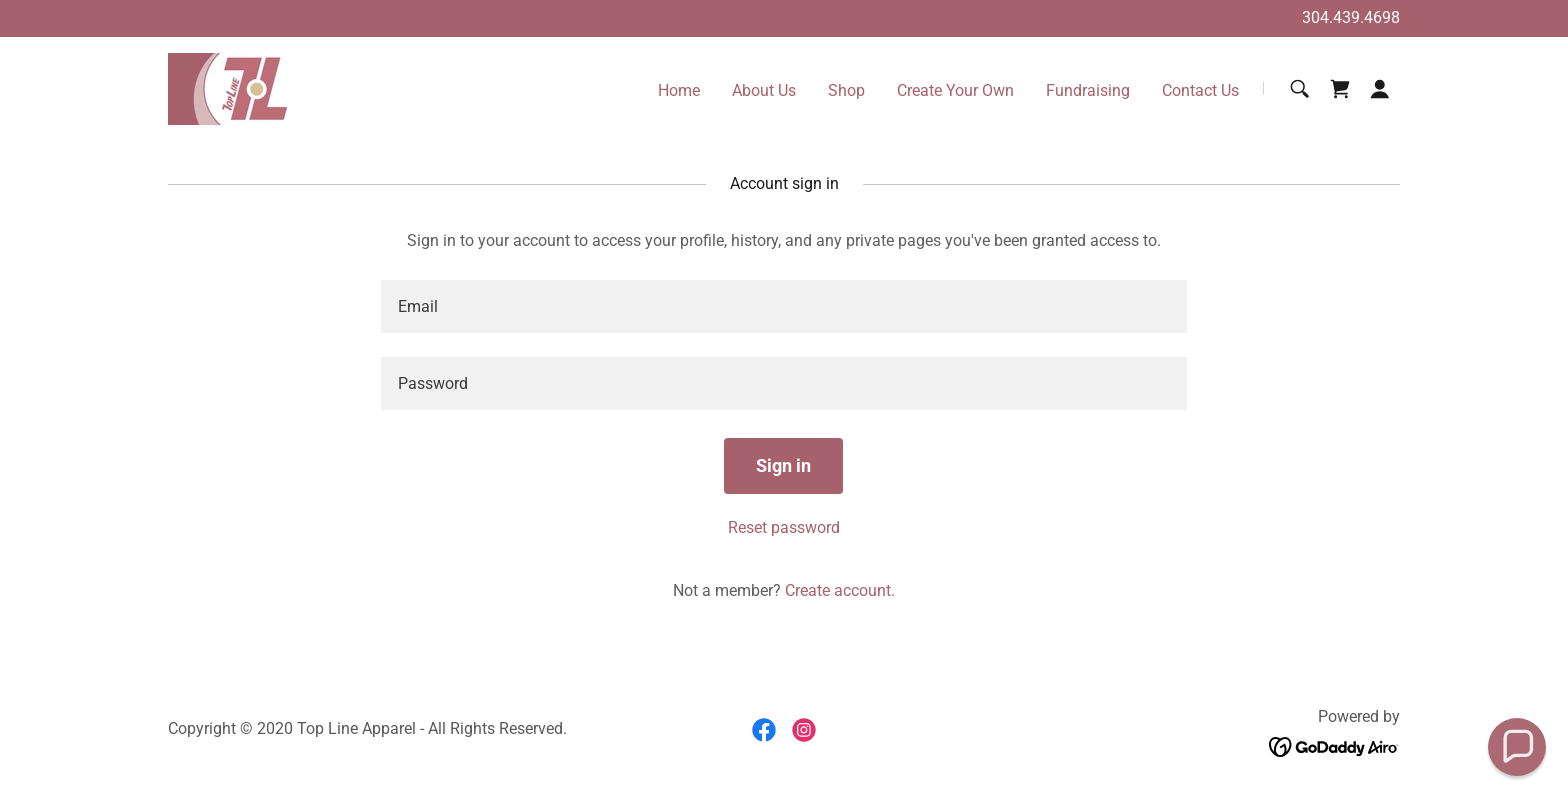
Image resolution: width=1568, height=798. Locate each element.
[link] (229, 87)
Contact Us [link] (1200, 90)
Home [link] (679, 90)
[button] (1380, 89)
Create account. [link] (840, 590)
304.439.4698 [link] (1351, 17)
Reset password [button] (784, 527)
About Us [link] (764, 90)
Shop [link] (846, 90)
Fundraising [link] (1088, 90)
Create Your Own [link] (955, 90)
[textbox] (783, 306)
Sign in (783, 465)
